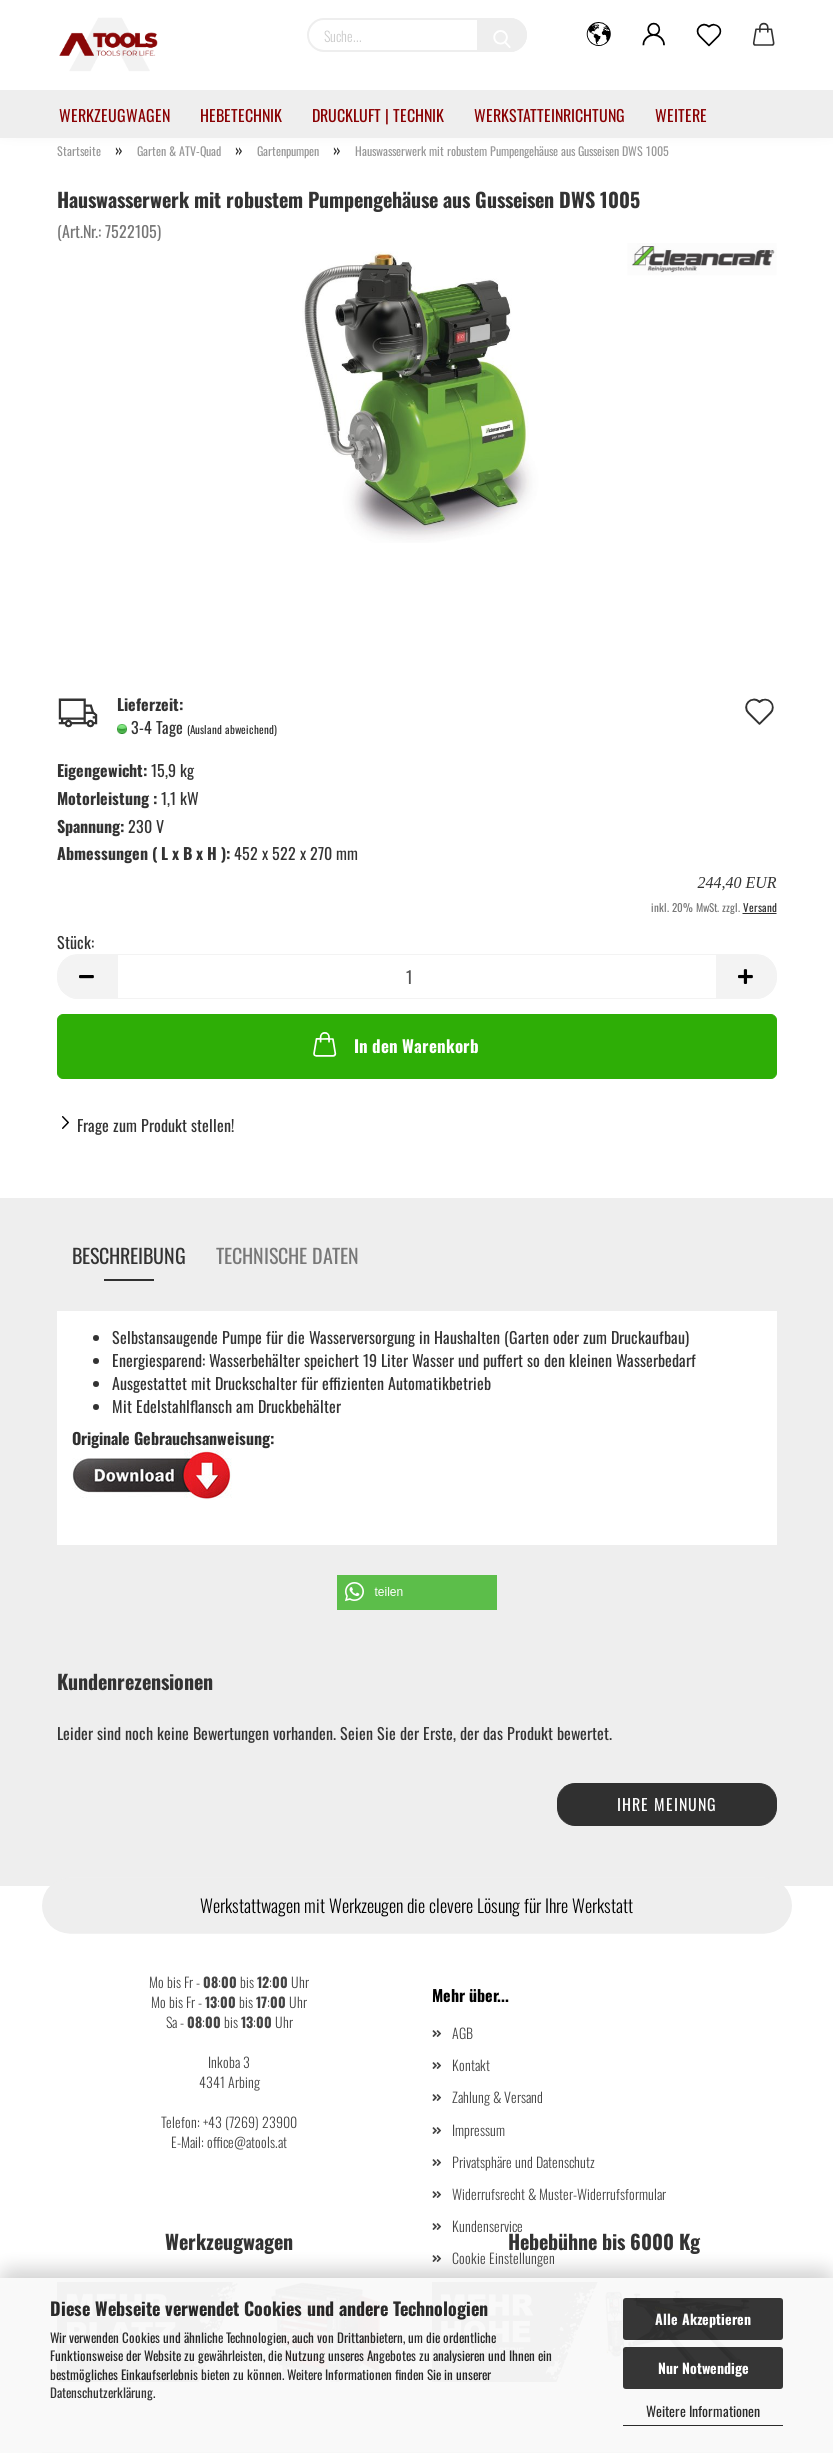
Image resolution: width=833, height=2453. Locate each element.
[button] (417, 1592)
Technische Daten (287, 1255)
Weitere (681, 115)
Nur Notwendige (703, 2367)
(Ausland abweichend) (232, 729)
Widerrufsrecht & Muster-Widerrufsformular (559, 2193)
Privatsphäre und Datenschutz (523, 2161)
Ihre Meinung (667, 1804)
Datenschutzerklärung (101, 2392)
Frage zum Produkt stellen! (155, 1125)
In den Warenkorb (394, 1044)
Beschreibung (129, 1255)
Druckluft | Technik (378, 115)
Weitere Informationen (703, 2410)
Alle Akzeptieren (703, 2318)
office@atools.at (247, 2141)
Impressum (478, 2129)
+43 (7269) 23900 (250, 2121)
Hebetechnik (241, 115)
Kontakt (471, 2064)
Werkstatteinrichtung (549, 115)
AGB (462, 2032)
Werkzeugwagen (114, 115)
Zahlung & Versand (497, 2096)
